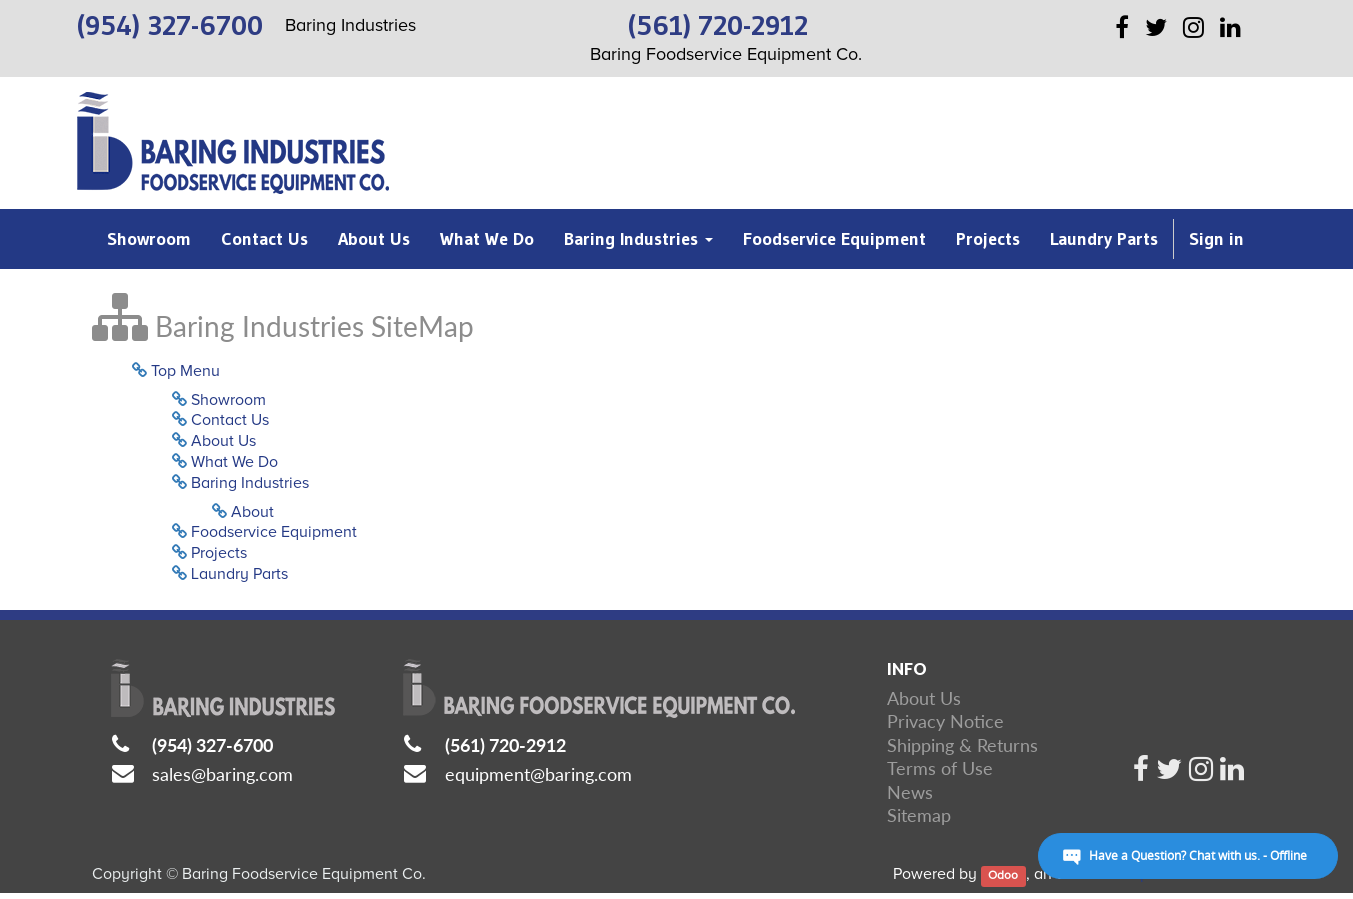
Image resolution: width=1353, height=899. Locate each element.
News (910, 792)
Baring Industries (250, 483)
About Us (223, 441)
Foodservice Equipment (274, 532)
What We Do (234, 462)
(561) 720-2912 (505, 745)
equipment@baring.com (538, 774)
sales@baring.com (222, 774)
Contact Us (230, 420)
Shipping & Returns (962, 745)
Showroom (228, 400)
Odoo (1003, 875)
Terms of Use (940, 768)
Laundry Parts (239, 574)
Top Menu (185, 371)
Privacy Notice (945, 721)
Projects (219, 553)
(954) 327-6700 (212, 745)
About (252, 512)
